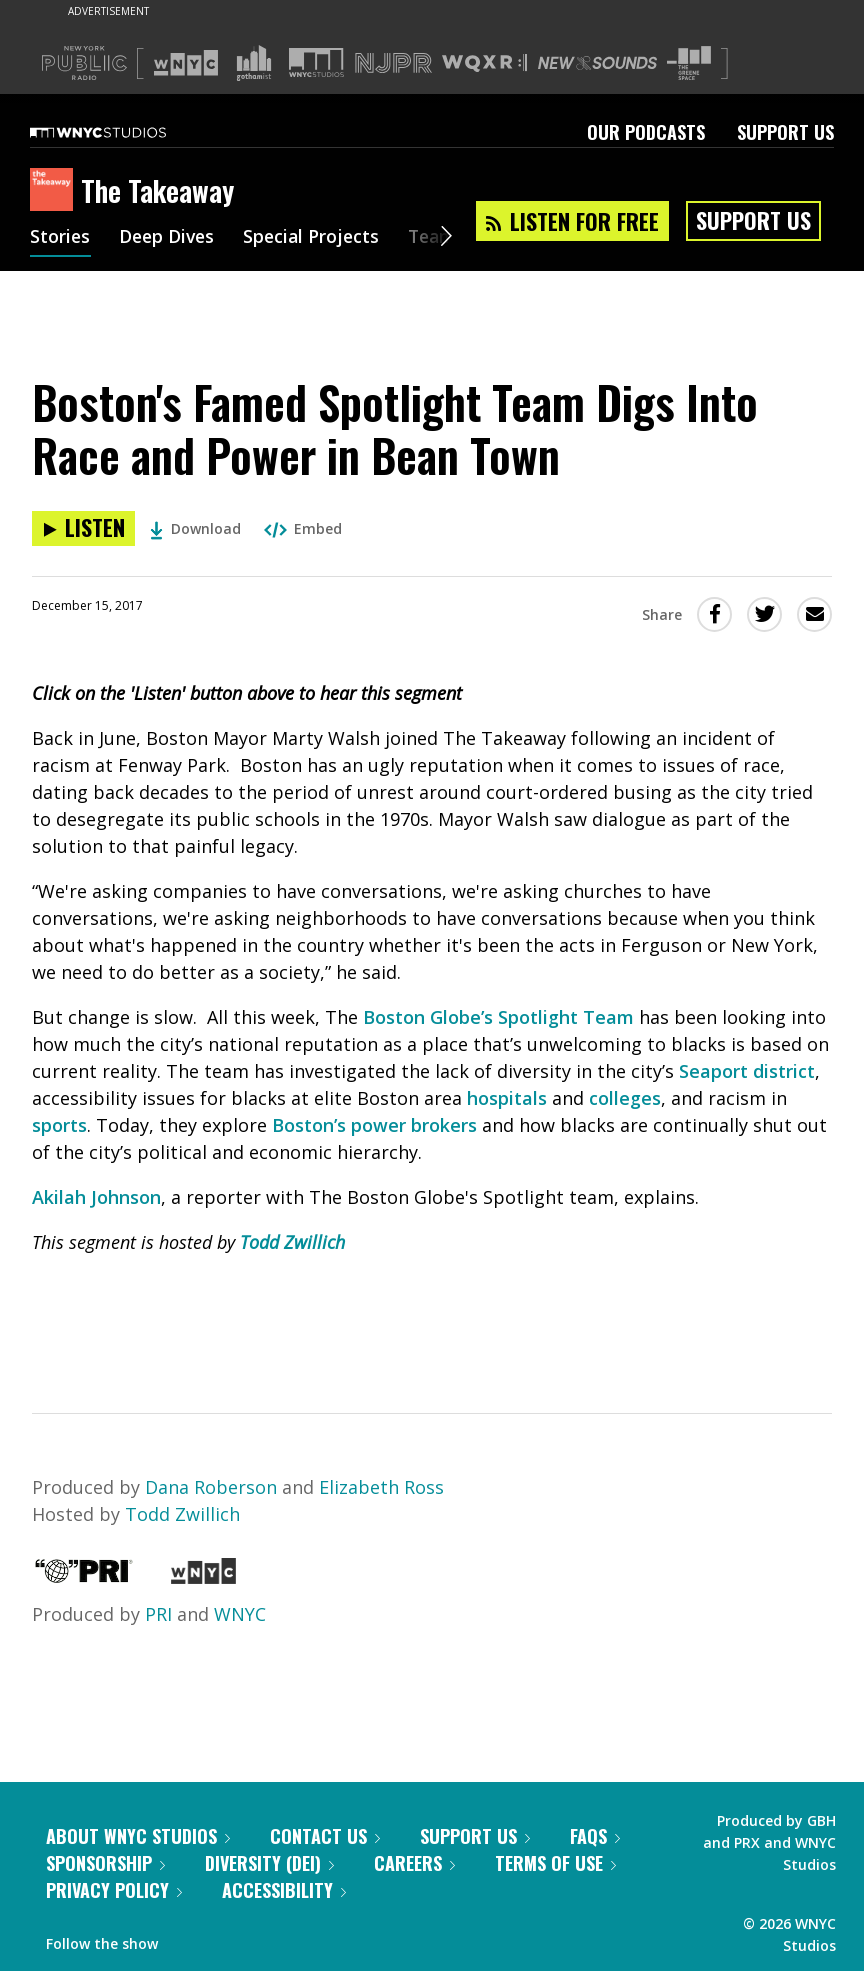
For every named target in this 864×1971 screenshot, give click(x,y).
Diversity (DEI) (269, 1863)
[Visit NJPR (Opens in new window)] (393, 63)
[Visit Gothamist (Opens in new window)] (254, 63)
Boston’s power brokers (374, 1125)
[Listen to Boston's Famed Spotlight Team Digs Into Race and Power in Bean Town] (83, 528)
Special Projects (317, 238)
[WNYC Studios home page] (123, 132)
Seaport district (747, 1071)
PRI (158, 1614)
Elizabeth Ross (381, 1487)
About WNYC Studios (138, 1836)
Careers (414, 1863)
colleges (625, 1098)
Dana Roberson (211, 1487)
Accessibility (284, 1890)
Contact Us (325, 1836)
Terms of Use (555, 1863)
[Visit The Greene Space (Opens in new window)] (689, 63)
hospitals (507, 1098)
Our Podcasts (646, 132)
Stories (60, 238)
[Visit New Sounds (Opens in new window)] (597, 63)
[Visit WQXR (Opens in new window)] (484, 63)
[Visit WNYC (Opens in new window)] (186, 63)
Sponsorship (105, 1863)
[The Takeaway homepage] (55, 191)
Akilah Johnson (96, 1197)
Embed (303, 528)
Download (195, 528)
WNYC (240, 1614)
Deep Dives (169, 238)
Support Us (785, 132)
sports (59, 1125)
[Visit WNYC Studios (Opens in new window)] (316, 62)
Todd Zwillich (292, 1242)
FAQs (595, 1836)
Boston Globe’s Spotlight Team (498, 1017)
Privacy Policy (114, 1890)
